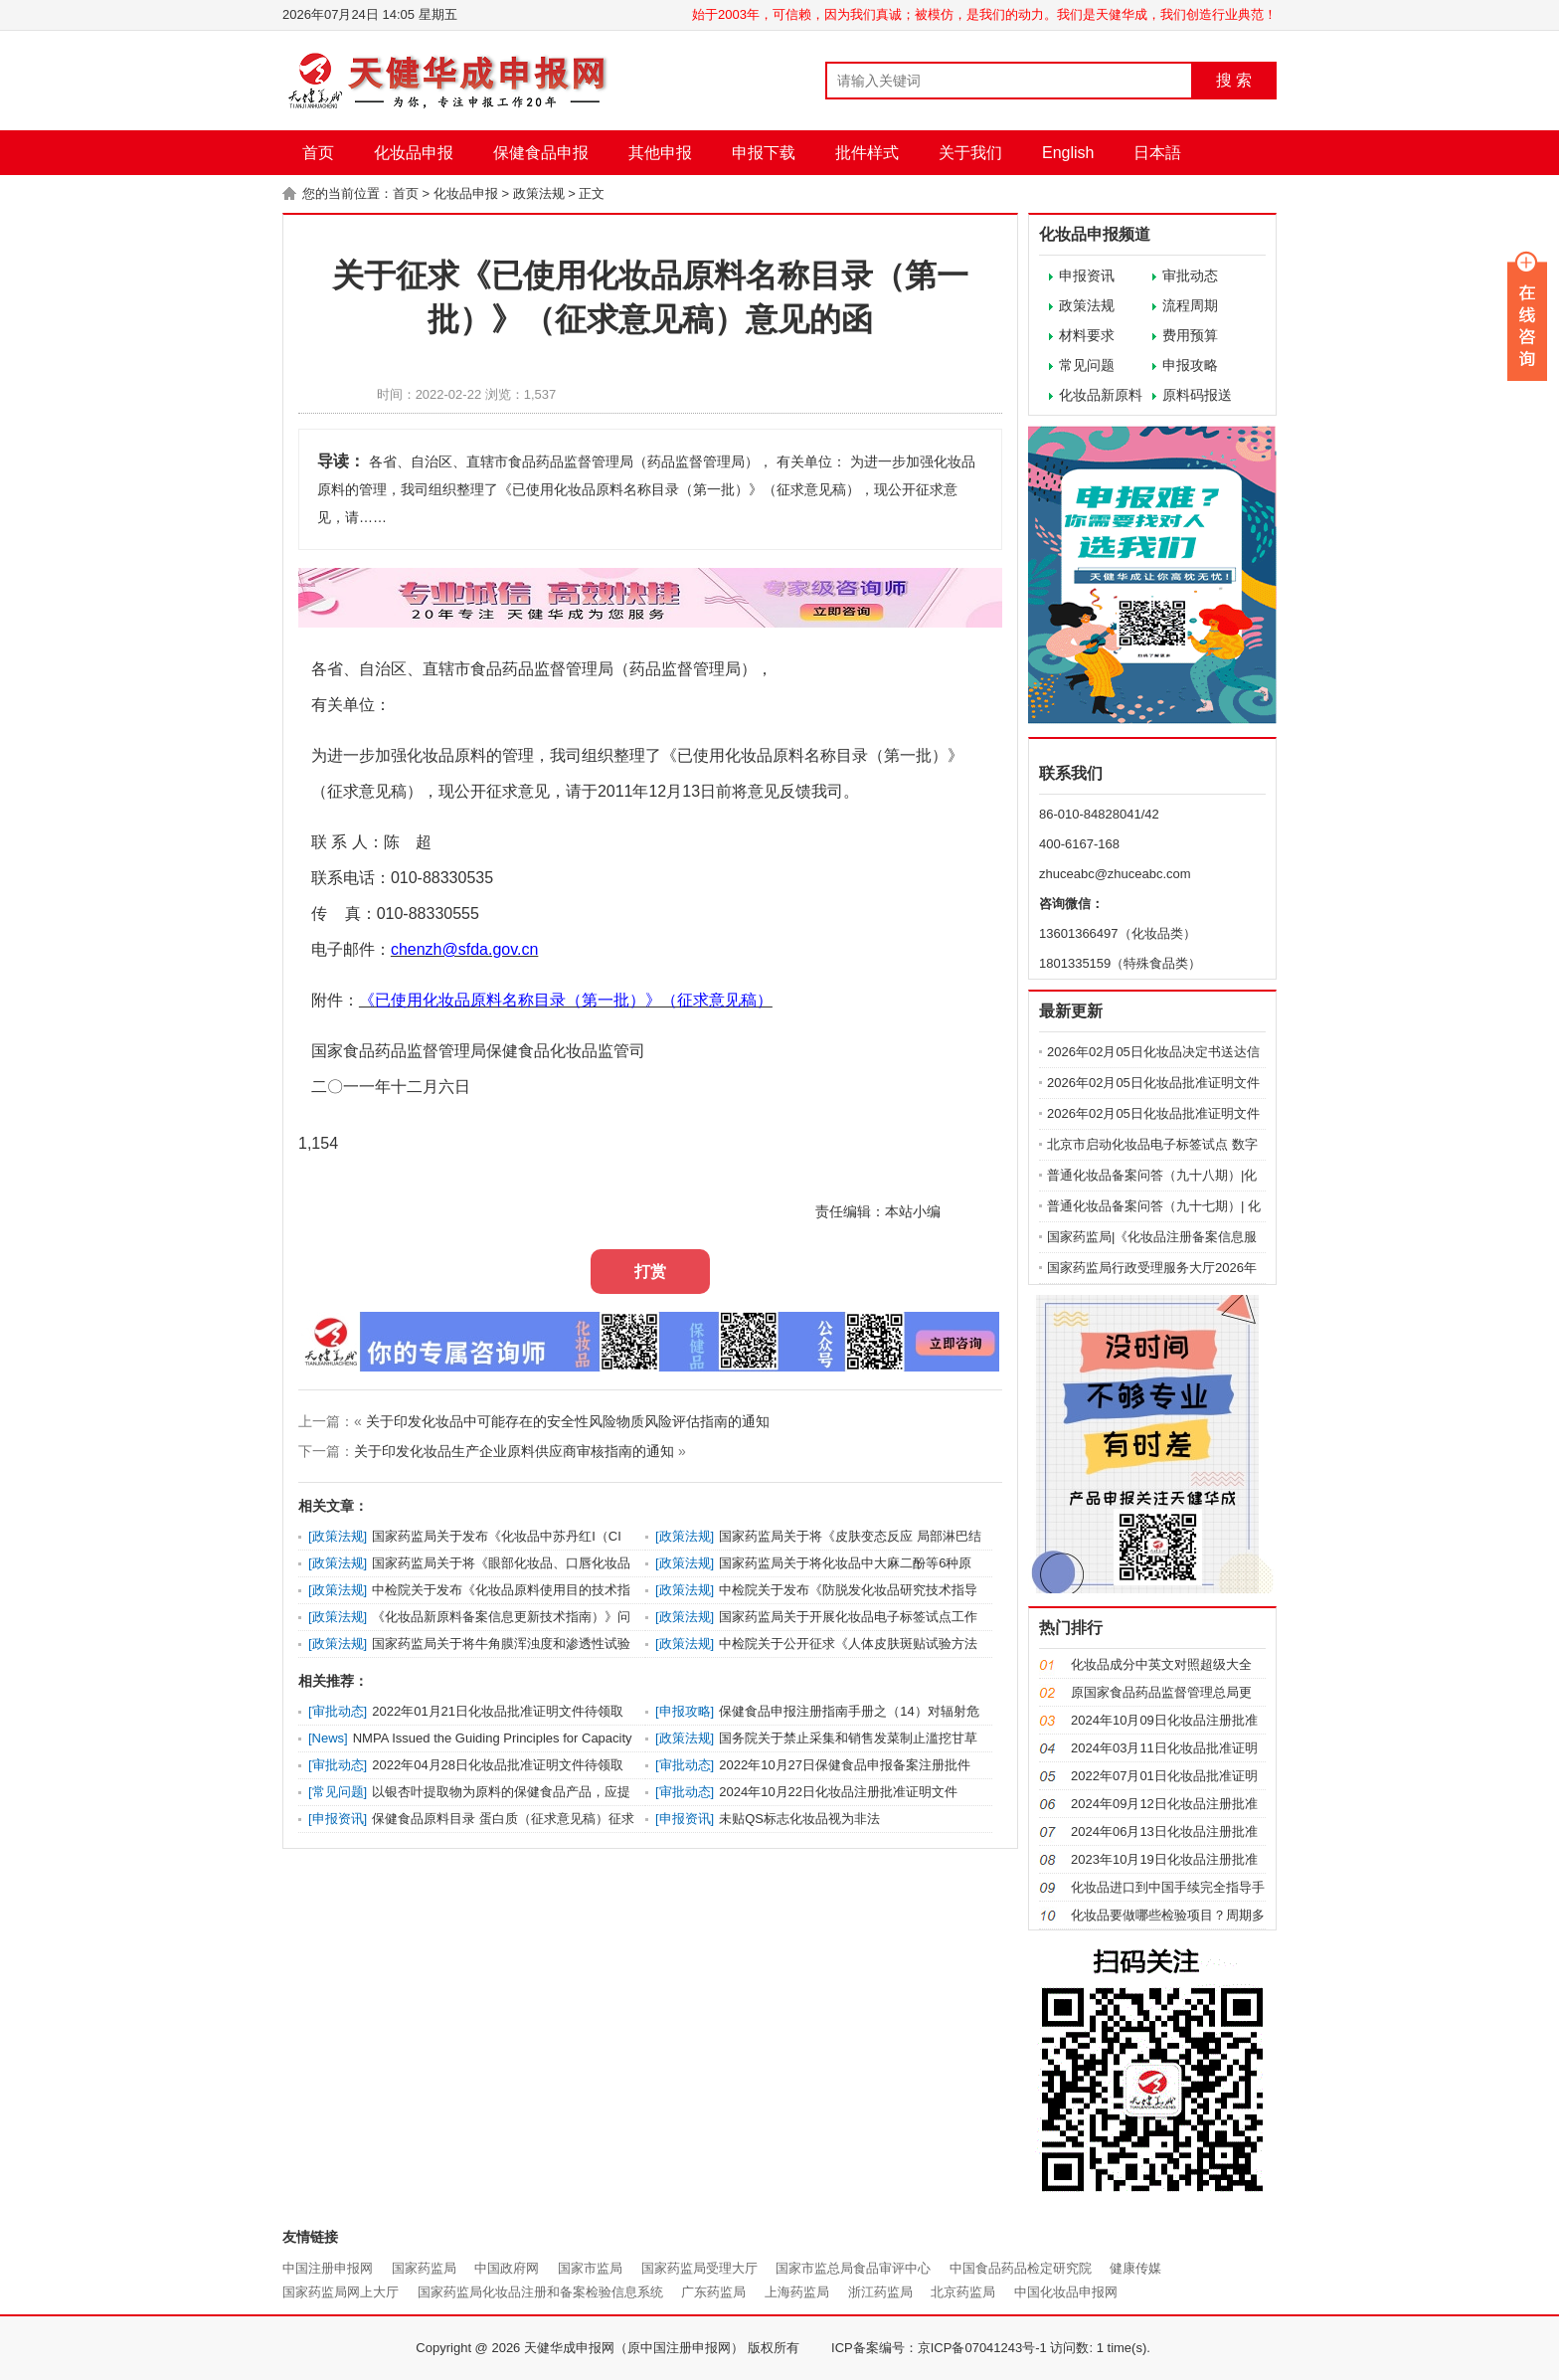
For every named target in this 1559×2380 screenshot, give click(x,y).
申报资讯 (1087, 275)
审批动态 (1190, 275)
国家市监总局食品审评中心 (853, 2268)
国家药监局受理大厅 (699, 2268)
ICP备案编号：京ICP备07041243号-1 (939, 2347)
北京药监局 (963, 2292)
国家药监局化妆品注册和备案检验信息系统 (540, 2292)
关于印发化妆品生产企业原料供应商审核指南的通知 (514, 1451)
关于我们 (970, 152)
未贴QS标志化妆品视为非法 (799, 1818)
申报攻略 (1190, 365)
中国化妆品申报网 (1066, 2292)
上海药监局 (797, 2292)
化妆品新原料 (1100, 395)
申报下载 (763, 152)
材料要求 (1087, 335)
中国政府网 (506, 2268)
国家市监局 (590, 2268)
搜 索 (1234, 80)
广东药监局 (713, 2292)
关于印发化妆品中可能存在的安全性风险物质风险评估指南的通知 (568, 1421)
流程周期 (1190, 305)
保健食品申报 (541, 152)
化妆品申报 (413, 152)
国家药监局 (424, 2268)
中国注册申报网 (327, 2268)
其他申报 (660, 152)
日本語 (1157, 152)
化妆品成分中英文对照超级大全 (1161, 1664)
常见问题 (1087, 365)
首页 (318, 152)
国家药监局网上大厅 (340, 2292)
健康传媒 (1135, 2268)
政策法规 (539, 193)
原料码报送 (1197, 395)
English (1068, 152)
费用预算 (1190, 335)
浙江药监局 (880, 2292)
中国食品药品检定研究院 (1021, 2268)
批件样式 (867, 152)
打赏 (650, 1271)
